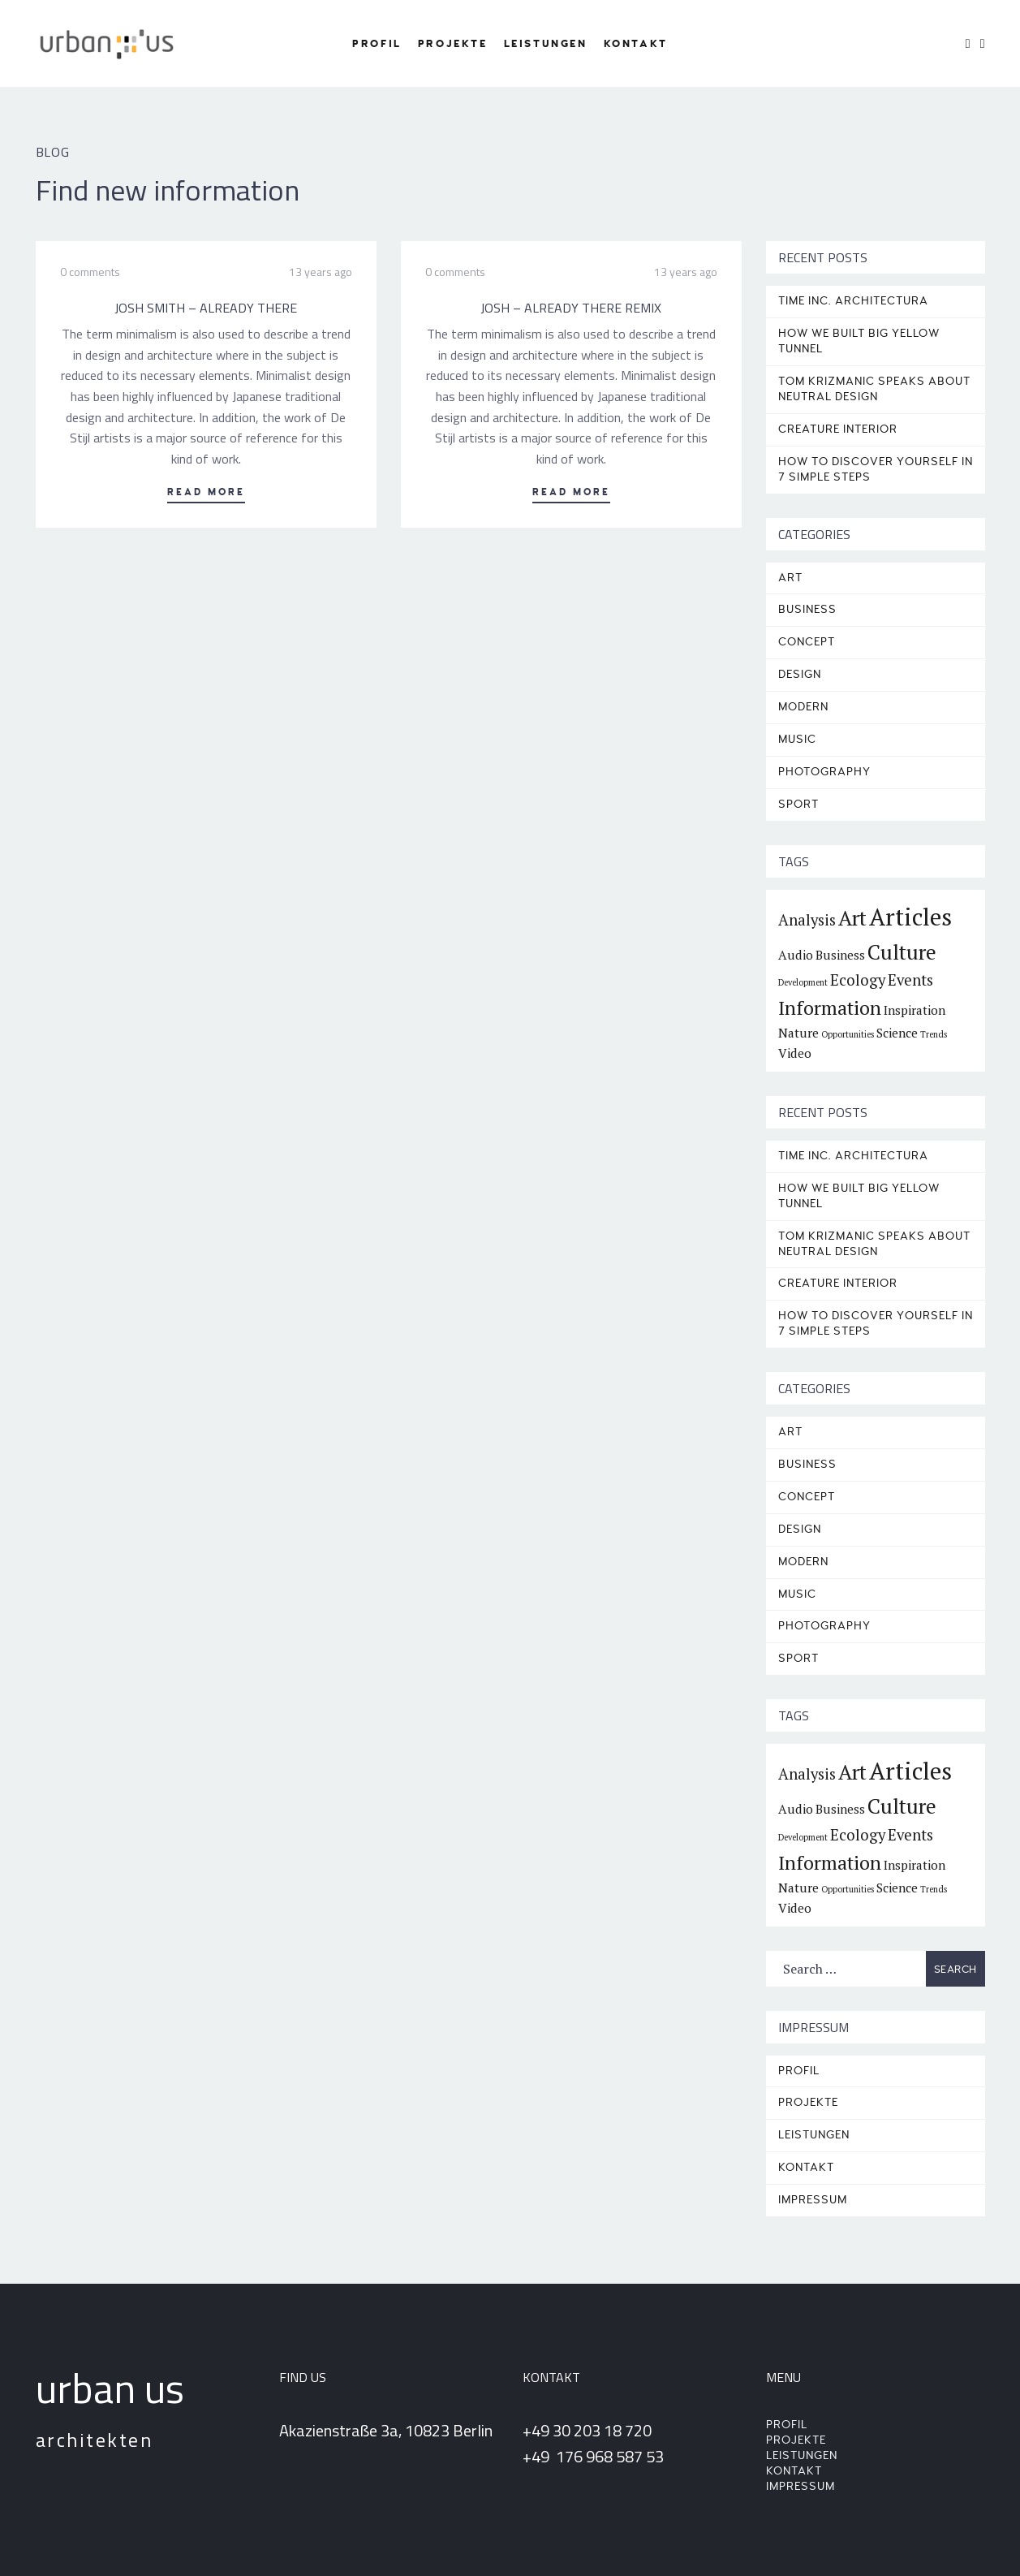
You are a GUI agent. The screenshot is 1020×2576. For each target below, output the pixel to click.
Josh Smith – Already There (205, 307)
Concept (806, 642)
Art (790, 578)
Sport (798, 804)
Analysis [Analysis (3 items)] (807, 920)
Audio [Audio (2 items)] (795, 955)
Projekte (453, 43)
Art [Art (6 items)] (852, 917)
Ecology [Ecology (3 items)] (857, 980)
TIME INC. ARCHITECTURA (853, 301)
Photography (824, 772)
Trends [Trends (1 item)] (933, 1034)
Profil (377, 43)
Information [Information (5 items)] (829, 1007)
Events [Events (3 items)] (910, 980)
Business (807, 609)
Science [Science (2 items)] (897, 1033)
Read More (206, 492)
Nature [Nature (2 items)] (798, 1033)
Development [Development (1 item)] (803, 982)
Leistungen (545, 43)
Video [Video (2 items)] (794, 1053)
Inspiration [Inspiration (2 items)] (914, 1010)
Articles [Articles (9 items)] (910, 916)
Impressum (812, 2200)
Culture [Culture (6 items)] (901, 951)
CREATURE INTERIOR (837, 429)
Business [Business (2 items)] (840, 955)
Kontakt (636, 43)
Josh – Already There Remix (570, 307)
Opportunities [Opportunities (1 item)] (847, 1034)
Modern (803, 707)
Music (797, 739)
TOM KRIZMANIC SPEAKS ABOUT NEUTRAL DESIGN (874, 388)
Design (799, 674)
